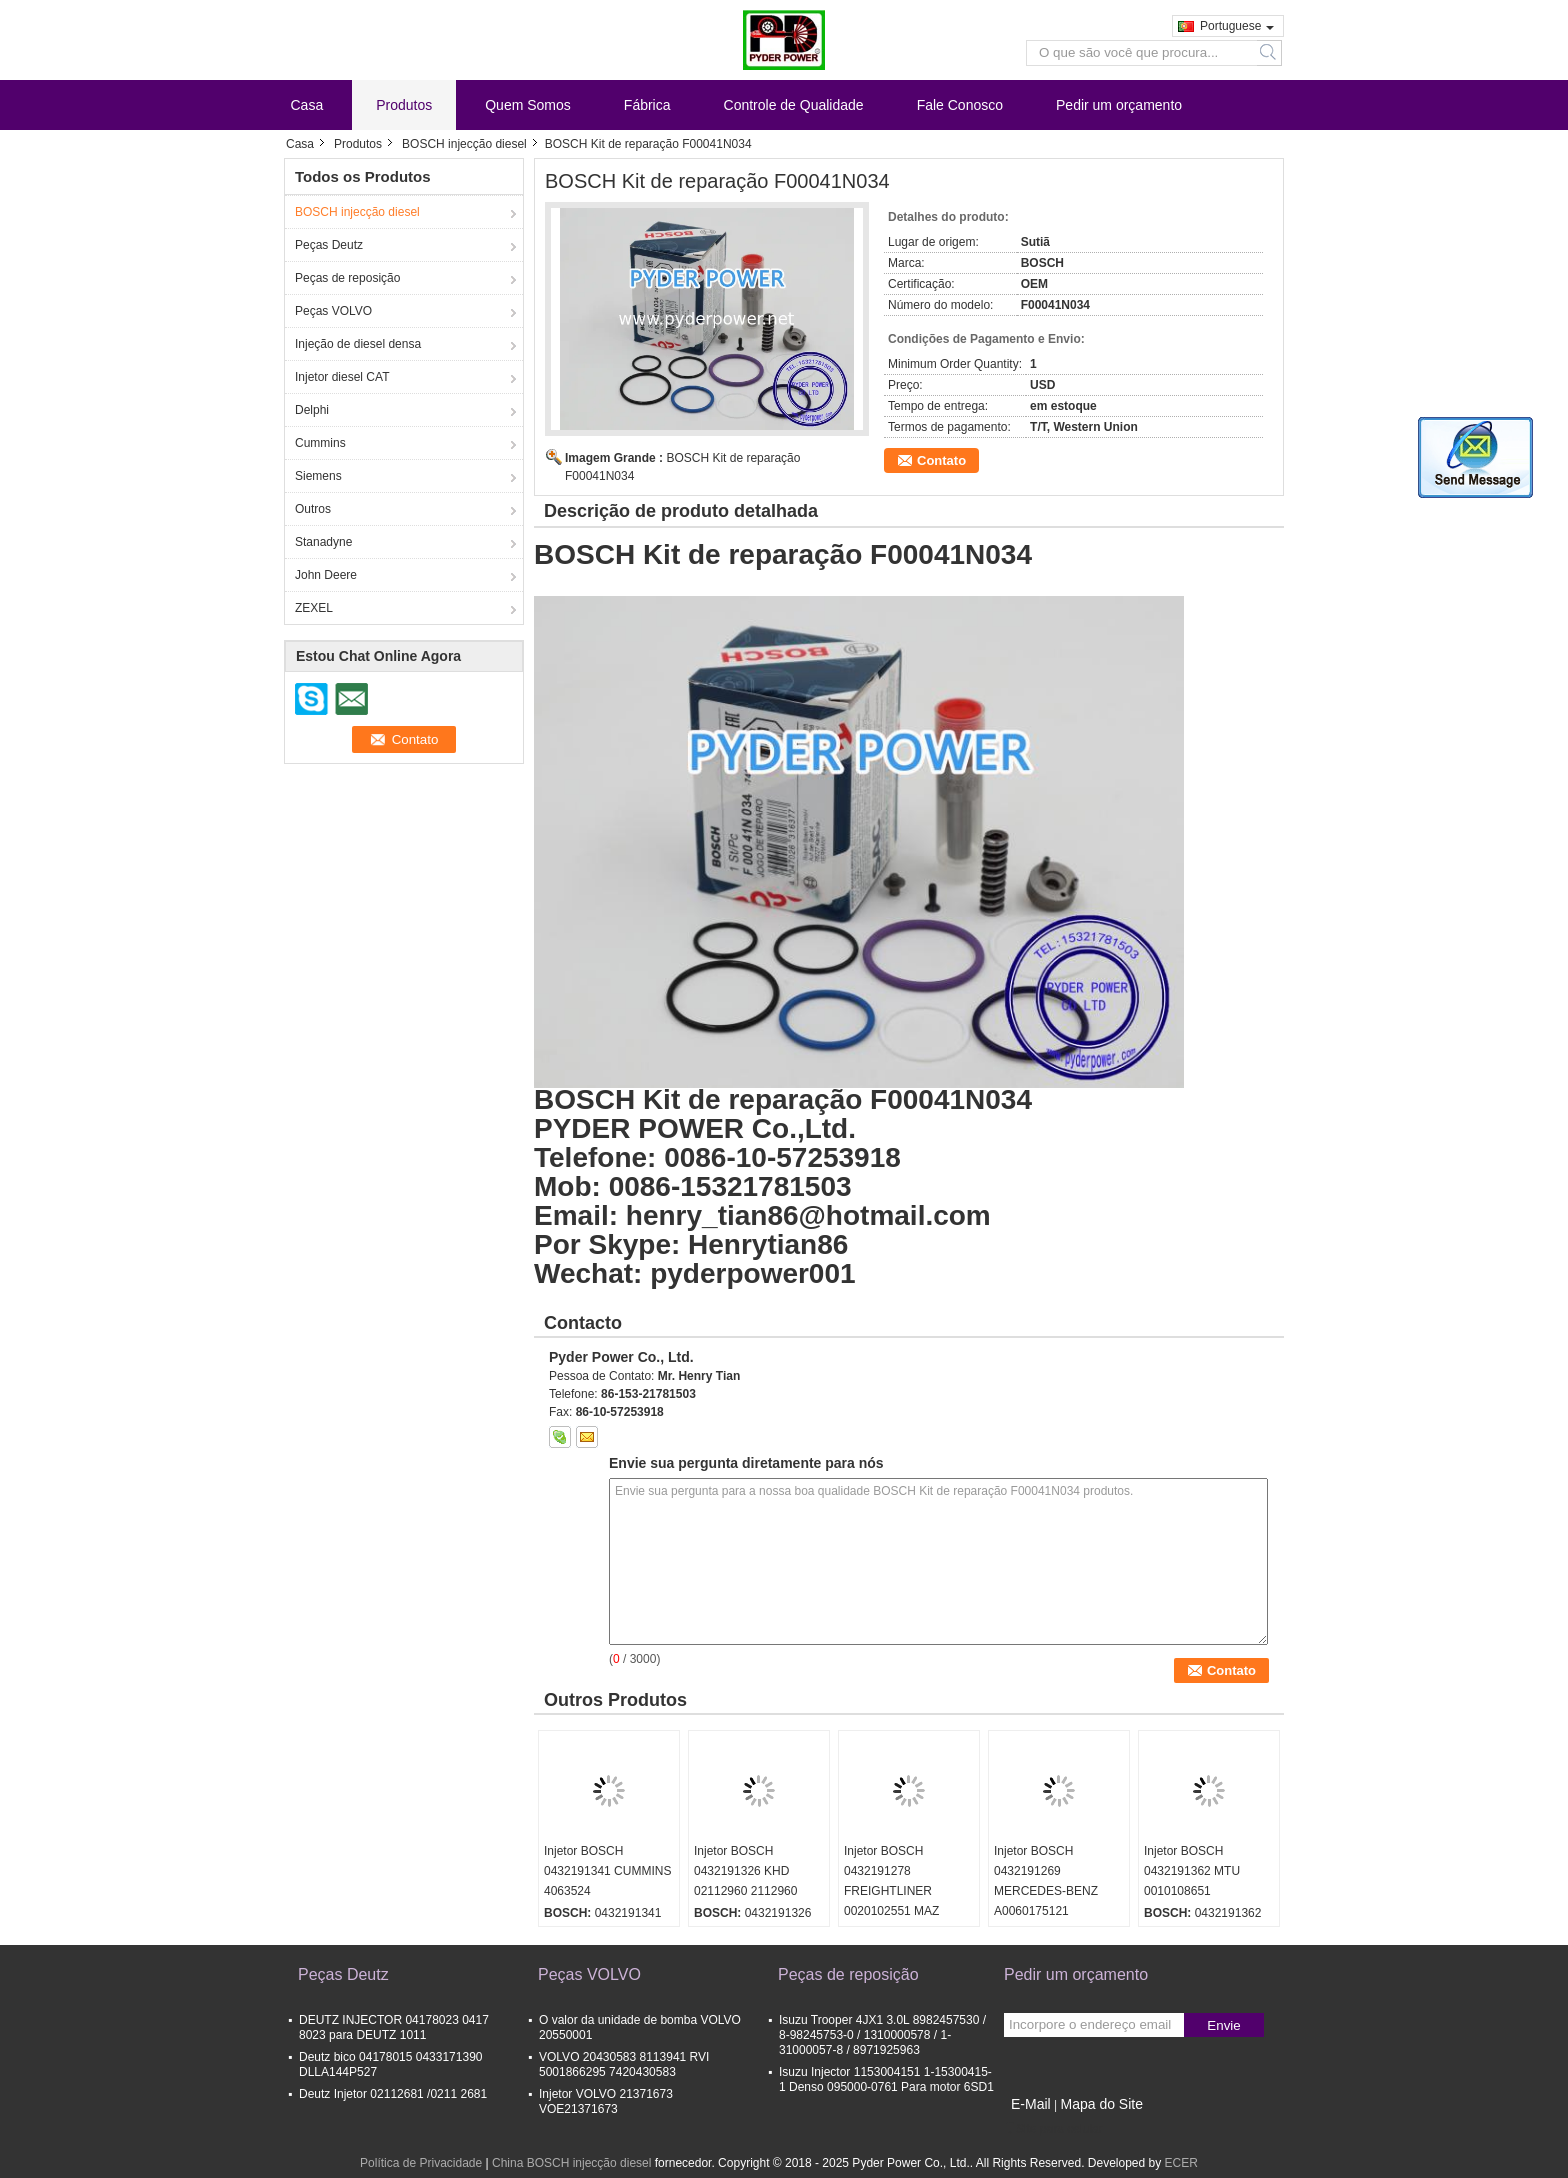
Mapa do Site (1101, 2104)
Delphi (312, 410)
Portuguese (1237, 26)
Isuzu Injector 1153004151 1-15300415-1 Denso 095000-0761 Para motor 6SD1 (886, 2079)
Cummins (320, 443)
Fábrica (647, 105)
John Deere (326, 575)
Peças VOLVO (333, 311)
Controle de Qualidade (794, 105)
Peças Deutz (329, 245)
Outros (313, 509)
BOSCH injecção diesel (464, 144)
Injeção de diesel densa (358, 344)
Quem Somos (528, 105)
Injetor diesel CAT (342, 377)
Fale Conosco (960, 105)
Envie (1223, 2025)
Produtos (404, 105)
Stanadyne (323, 542)
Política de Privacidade (421, 2163)
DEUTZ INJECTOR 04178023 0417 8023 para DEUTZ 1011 (394, 2027)
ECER (1181, 2163)
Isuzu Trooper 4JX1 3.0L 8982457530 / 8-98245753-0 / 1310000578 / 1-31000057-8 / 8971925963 (882, 2035)
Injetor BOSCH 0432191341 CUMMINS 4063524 (607, 1871)
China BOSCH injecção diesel (571, 2163)
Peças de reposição (347, 278)
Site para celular (1053, 2129)
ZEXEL (314, 608)
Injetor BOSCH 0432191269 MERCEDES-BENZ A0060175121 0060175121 (1046, 1891)
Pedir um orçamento (1119, 105)
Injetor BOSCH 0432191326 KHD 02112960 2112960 (745, 1871)
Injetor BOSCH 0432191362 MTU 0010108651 (1192, 1871)
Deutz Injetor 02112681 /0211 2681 (393, 2094)
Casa (307, 105)
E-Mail (1031, 2104)
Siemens (318, 476)
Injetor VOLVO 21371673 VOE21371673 (606, 2101)
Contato (941, 460)
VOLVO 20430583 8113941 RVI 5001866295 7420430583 (624, 2064)
